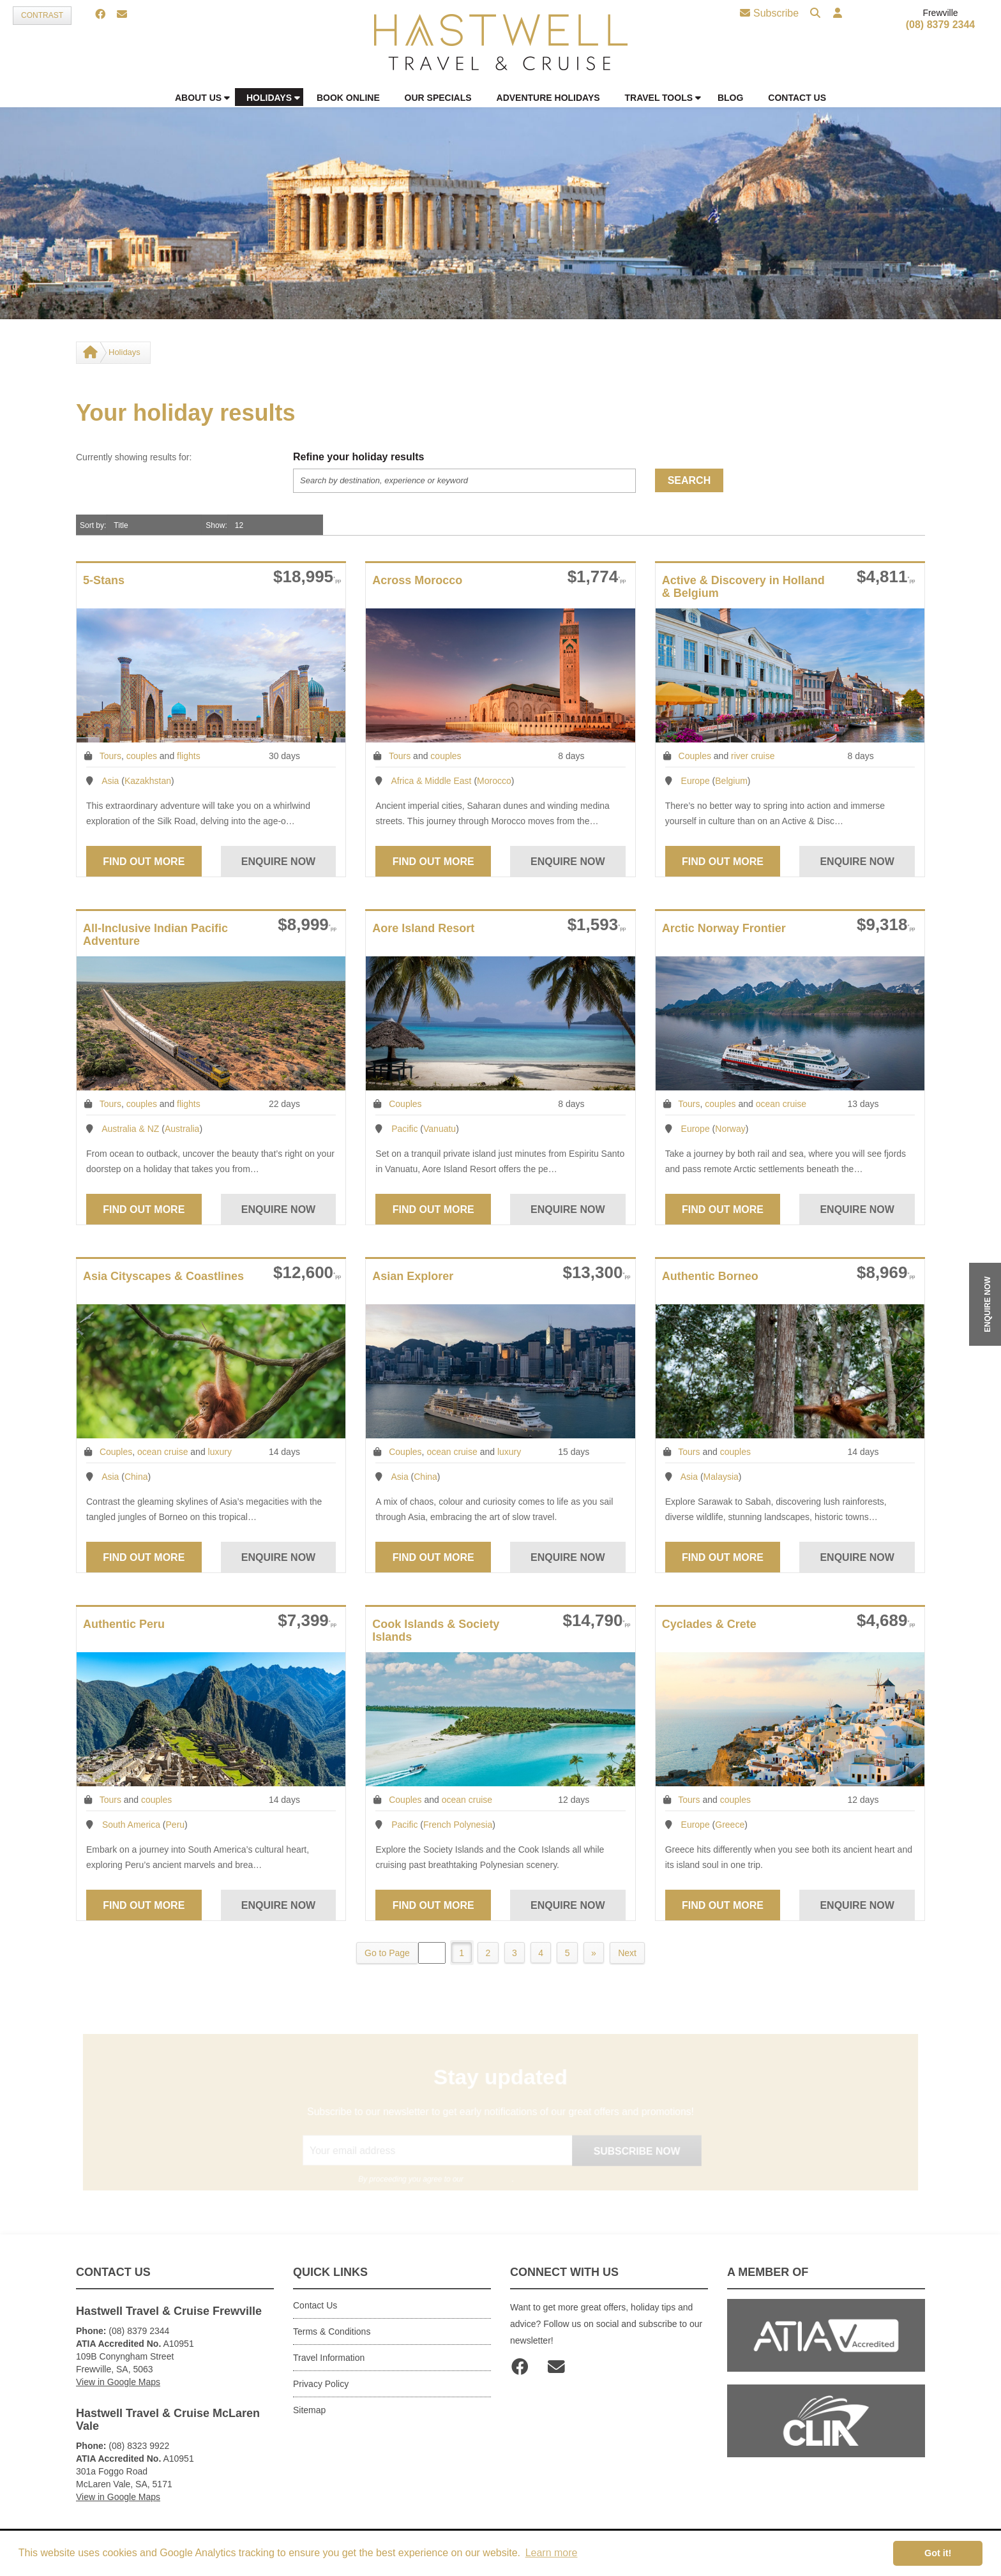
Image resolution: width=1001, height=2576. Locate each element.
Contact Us (315, 2305)
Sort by (92, 525)
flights (188, 756)
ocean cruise (781, 1104)
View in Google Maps (118, 2382)
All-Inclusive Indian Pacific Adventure (155, 934)
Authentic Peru (124, 1624)
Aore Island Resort (423, 928)
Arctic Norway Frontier (724, 928)
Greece (729, 1824)
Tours (110, 756)
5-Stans (103, 580)
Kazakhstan (147, 781)
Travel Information (329, 2358)
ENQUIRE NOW (987, 1304)
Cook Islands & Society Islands (435, 1630)
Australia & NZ (130, 1129)
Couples (695, 756)
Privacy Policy (321, 2384)
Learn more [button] (551, 2552)
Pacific (404, 1129)
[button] (836, 13)
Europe (695, 781)
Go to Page (384, 1953)
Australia (182, 1129)
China (136, 1477)
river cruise (752, 756)
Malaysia (721, 1477)
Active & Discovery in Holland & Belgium (743, 586)
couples (141, 756)
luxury (220, 1452)
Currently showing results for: (134, 457)
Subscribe (769, 13)
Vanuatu (439, 1129)
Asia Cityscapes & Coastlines (163, 1276)
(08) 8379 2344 (940, 24)
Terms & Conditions (331, 2331)
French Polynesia (457, 1824)
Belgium (731, 781)
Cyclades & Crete (709, 1624)
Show (215, 525)
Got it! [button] (937, 2553)
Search (689, 480)
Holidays (124, 352)
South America (131, 1824)
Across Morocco (417, 580)
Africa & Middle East (431, 781)
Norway (730, 1129)
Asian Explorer (412, 1276)
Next (630, 1953)
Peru (175, 1824)
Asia (110, 781)
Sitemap (309, 2410)
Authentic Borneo (710, 1276)
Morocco (494, 781)
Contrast (42, 15)
